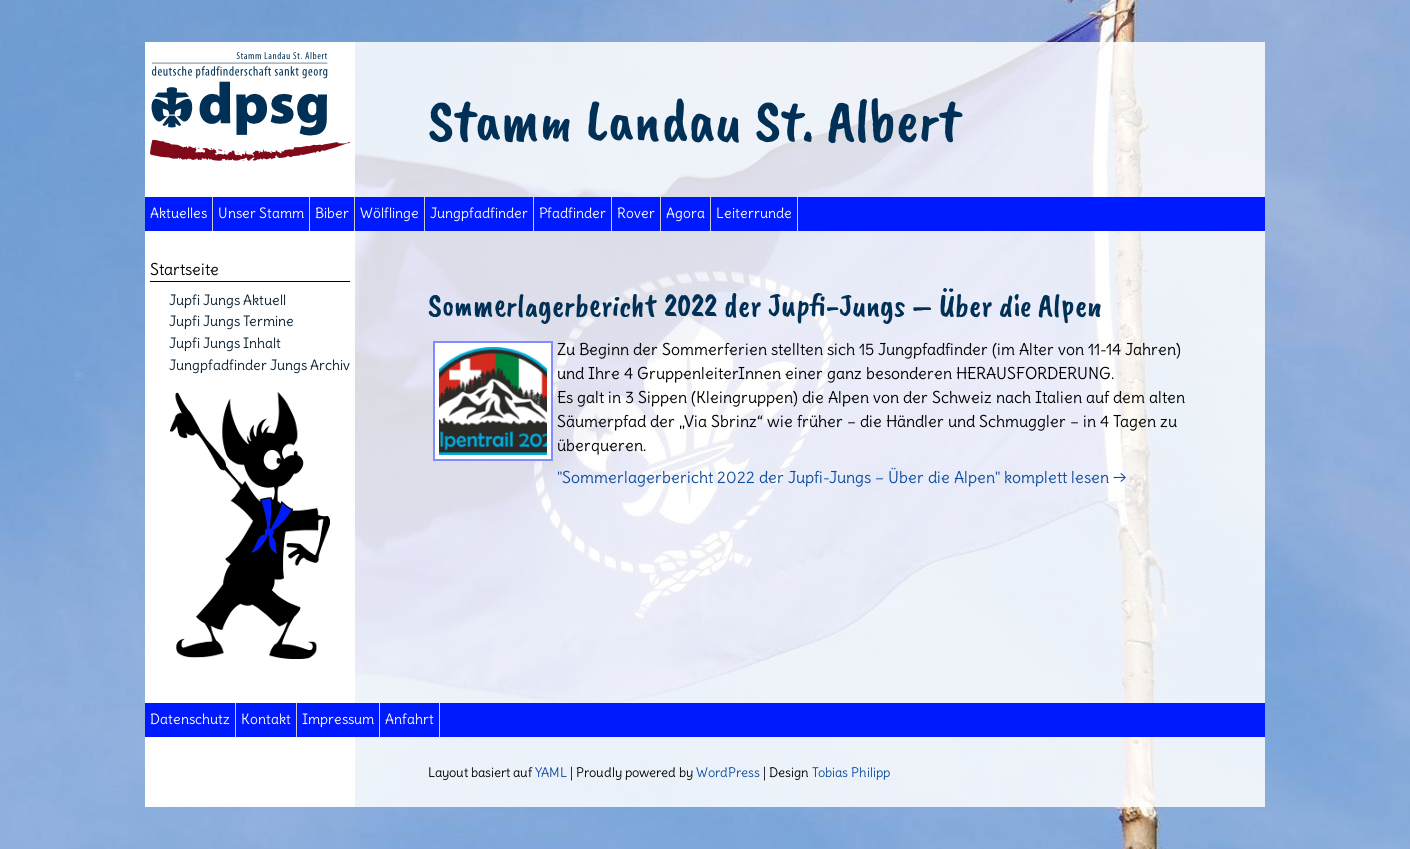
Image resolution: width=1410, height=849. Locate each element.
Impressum (338, 719)
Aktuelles (178, 213)
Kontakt (266, 719)
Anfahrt (409, 719)
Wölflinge (389, 213)
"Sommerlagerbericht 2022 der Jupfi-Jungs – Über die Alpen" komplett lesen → (841, 477)
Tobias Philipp (851, 772)
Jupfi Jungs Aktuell (227, 300)
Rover (636, 213)
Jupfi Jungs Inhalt (225, 343)
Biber (332, 213)
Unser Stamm (261, 213)
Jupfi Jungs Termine (231, 321)
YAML (551, 772)
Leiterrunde (754, 213)
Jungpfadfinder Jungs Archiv (259, 365)
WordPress (728, 772)
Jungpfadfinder (479, 213)
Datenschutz (190, 719)
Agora (685, 213)
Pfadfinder (572, 213)
